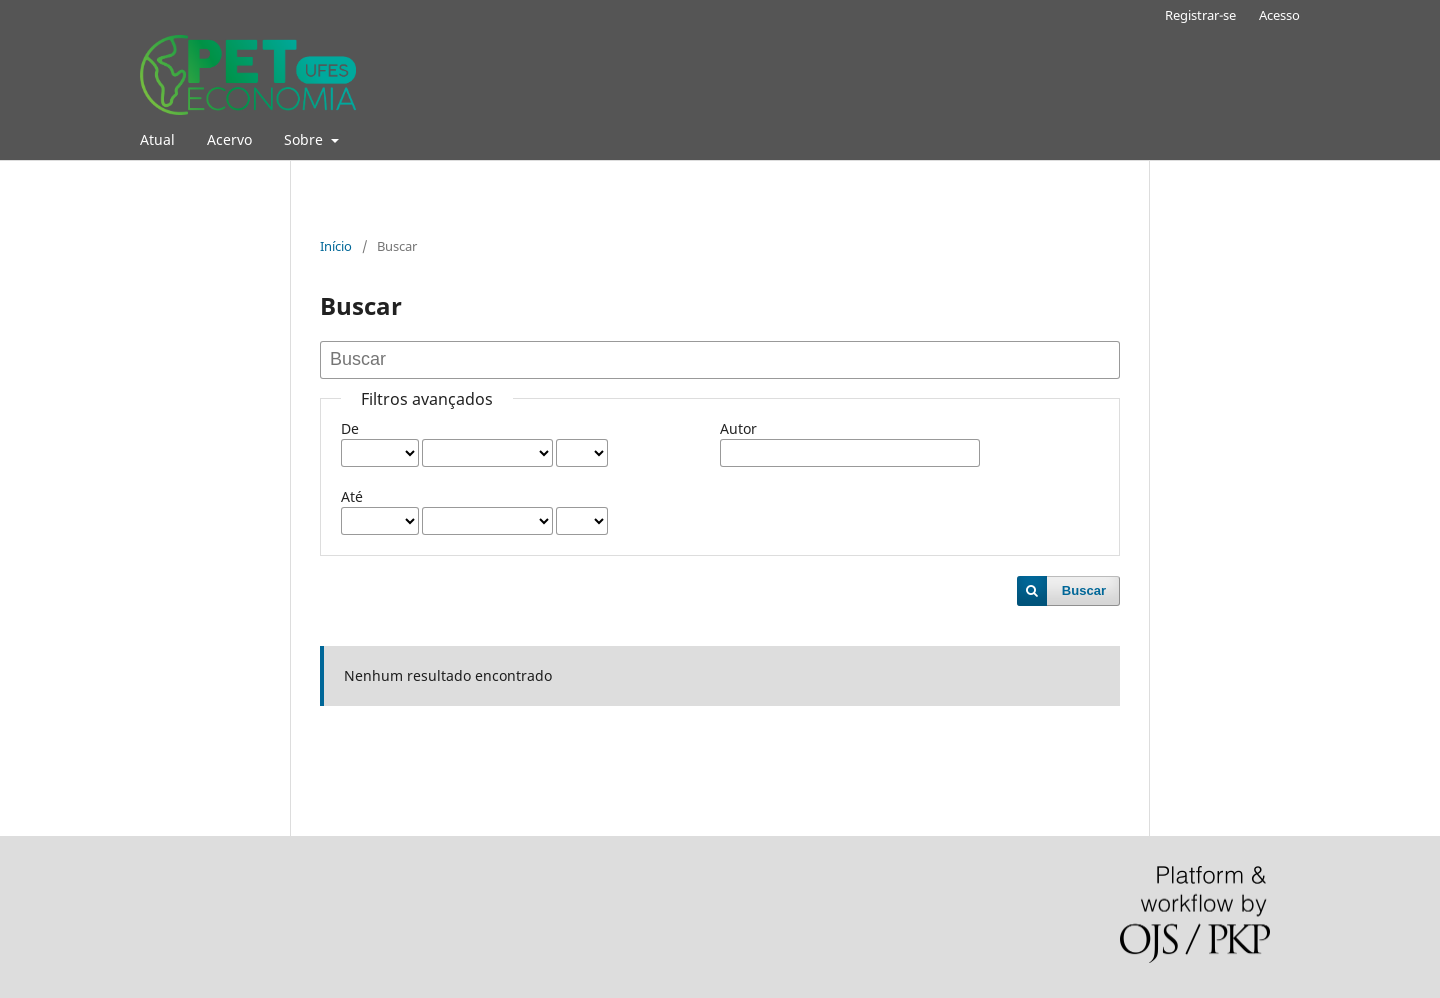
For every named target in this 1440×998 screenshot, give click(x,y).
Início (336, 246)
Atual (157, 139)
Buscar (1084, 590)
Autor (738, 428)
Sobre (305, 139)
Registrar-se (1200, 15)
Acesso (1279, 15)
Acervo (229, 139)
